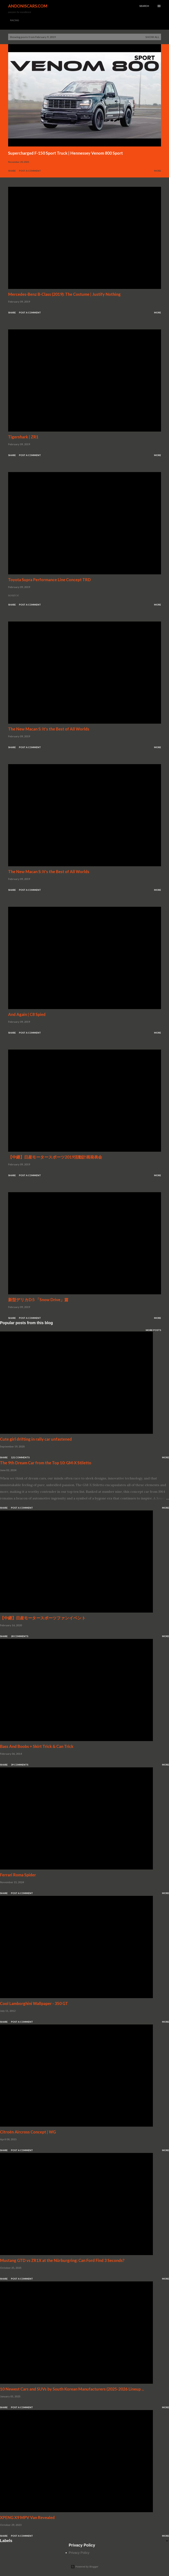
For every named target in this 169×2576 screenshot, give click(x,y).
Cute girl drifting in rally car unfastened (36, 1439)
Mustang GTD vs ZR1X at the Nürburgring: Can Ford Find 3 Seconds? (62, 2260)
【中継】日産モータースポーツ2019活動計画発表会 (55, 1157)
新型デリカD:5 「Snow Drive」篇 (38, 1299)
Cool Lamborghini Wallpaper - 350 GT (34, 2003)
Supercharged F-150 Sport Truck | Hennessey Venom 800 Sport (65, 153)
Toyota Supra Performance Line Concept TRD (49, 579)
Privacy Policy (79, 2553)
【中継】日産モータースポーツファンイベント (43, 1617)
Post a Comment (30, 170)
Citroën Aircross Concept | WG (28, 2131)
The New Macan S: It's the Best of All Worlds (48, 728)
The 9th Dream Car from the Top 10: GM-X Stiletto (45, 1462)
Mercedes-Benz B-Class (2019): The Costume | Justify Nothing (64, 294)
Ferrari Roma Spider (18, 1874)
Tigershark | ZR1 (23, 436)
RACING (14, 20)
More (157, 170)
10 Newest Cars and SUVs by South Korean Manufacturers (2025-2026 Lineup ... (72, 2389)
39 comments (19, 1764)
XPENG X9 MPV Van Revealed (27, 2517)
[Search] (144, 6)
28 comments (19, 1636)
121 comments (20, 1457)
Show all (152, 36)
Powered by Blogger (84, 2566)
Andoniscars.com (27, 5)
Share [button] (12, 170)
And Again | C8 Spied (27, 1014)
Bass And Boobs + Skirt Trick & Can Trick (36, 1746)
